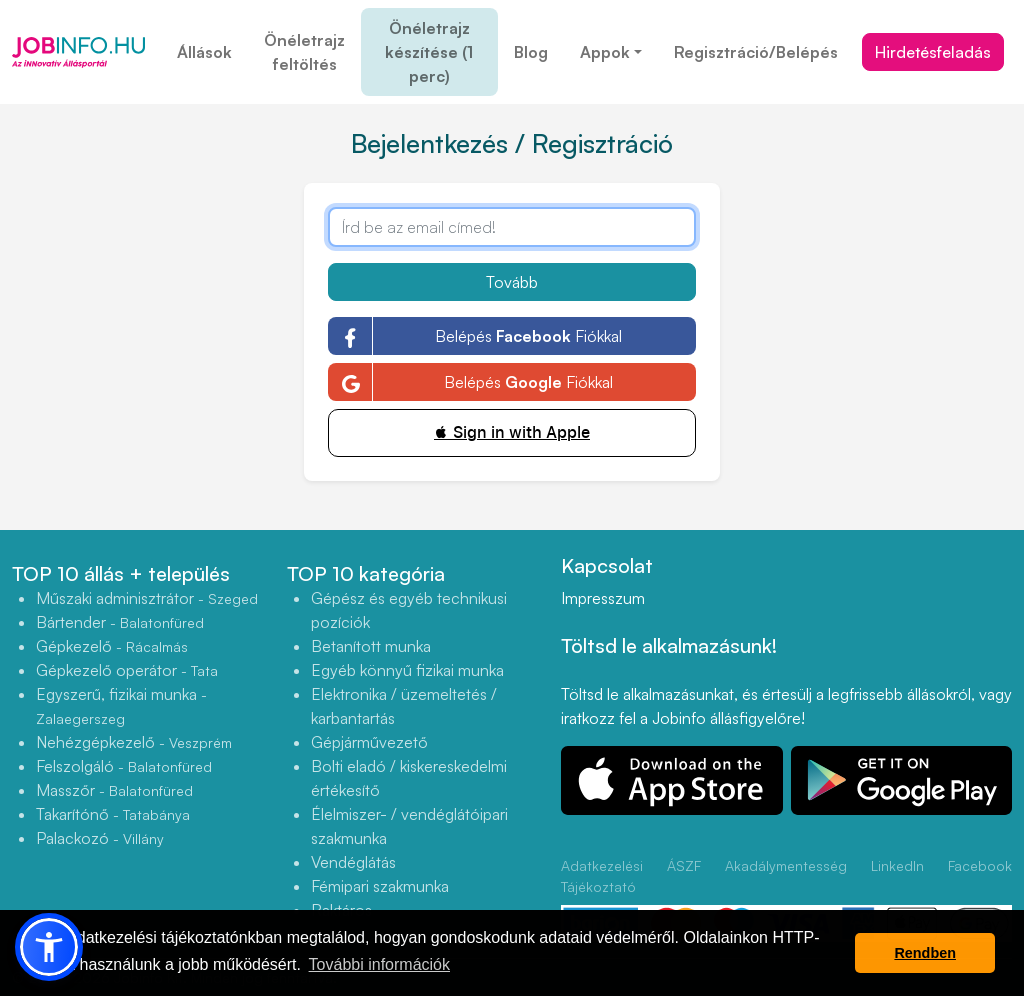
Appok (605, 52)
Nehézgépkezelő (134, 742)
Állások (204, 52)
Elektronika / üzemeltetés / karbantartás (404, 706)
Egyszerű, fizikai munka (121, 705)
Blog (531, 52)
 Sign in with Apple (512, 432)
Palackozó (100, 838)
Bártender (120, 622)
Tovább (512, 282)
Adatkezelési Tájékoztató (602, 876)
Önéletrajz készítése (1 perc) (429, 52)
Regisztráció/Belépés (756, 52)
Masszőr (114, 790)
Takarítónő (113, 814)
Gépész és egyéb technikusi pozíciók (409, 610)
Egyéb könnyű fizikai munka (407, 670)
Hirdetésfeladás (933, 52)
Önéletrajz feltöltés (304, 52)
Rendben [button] (925, 953)
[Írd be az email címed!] (512, 227)
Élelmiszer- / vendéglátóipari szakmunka (409, 826)
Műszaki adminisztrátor (147, 598)
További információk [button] (379, 964)
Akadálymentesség (786, 865)
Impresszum (603, 598)
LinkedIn (897, 865)
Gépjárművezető (369, 742)
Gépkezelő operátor (127, 670)
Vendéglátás (353, 862)
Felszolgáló (124, 766)
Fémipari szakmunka (380, 886)
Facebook (980, 865)
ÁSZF (684, 865)
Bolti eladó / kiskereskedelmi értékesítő (409, 778)
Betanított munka (371, 646)
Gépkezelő (112, 646)
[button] (49, 947)
